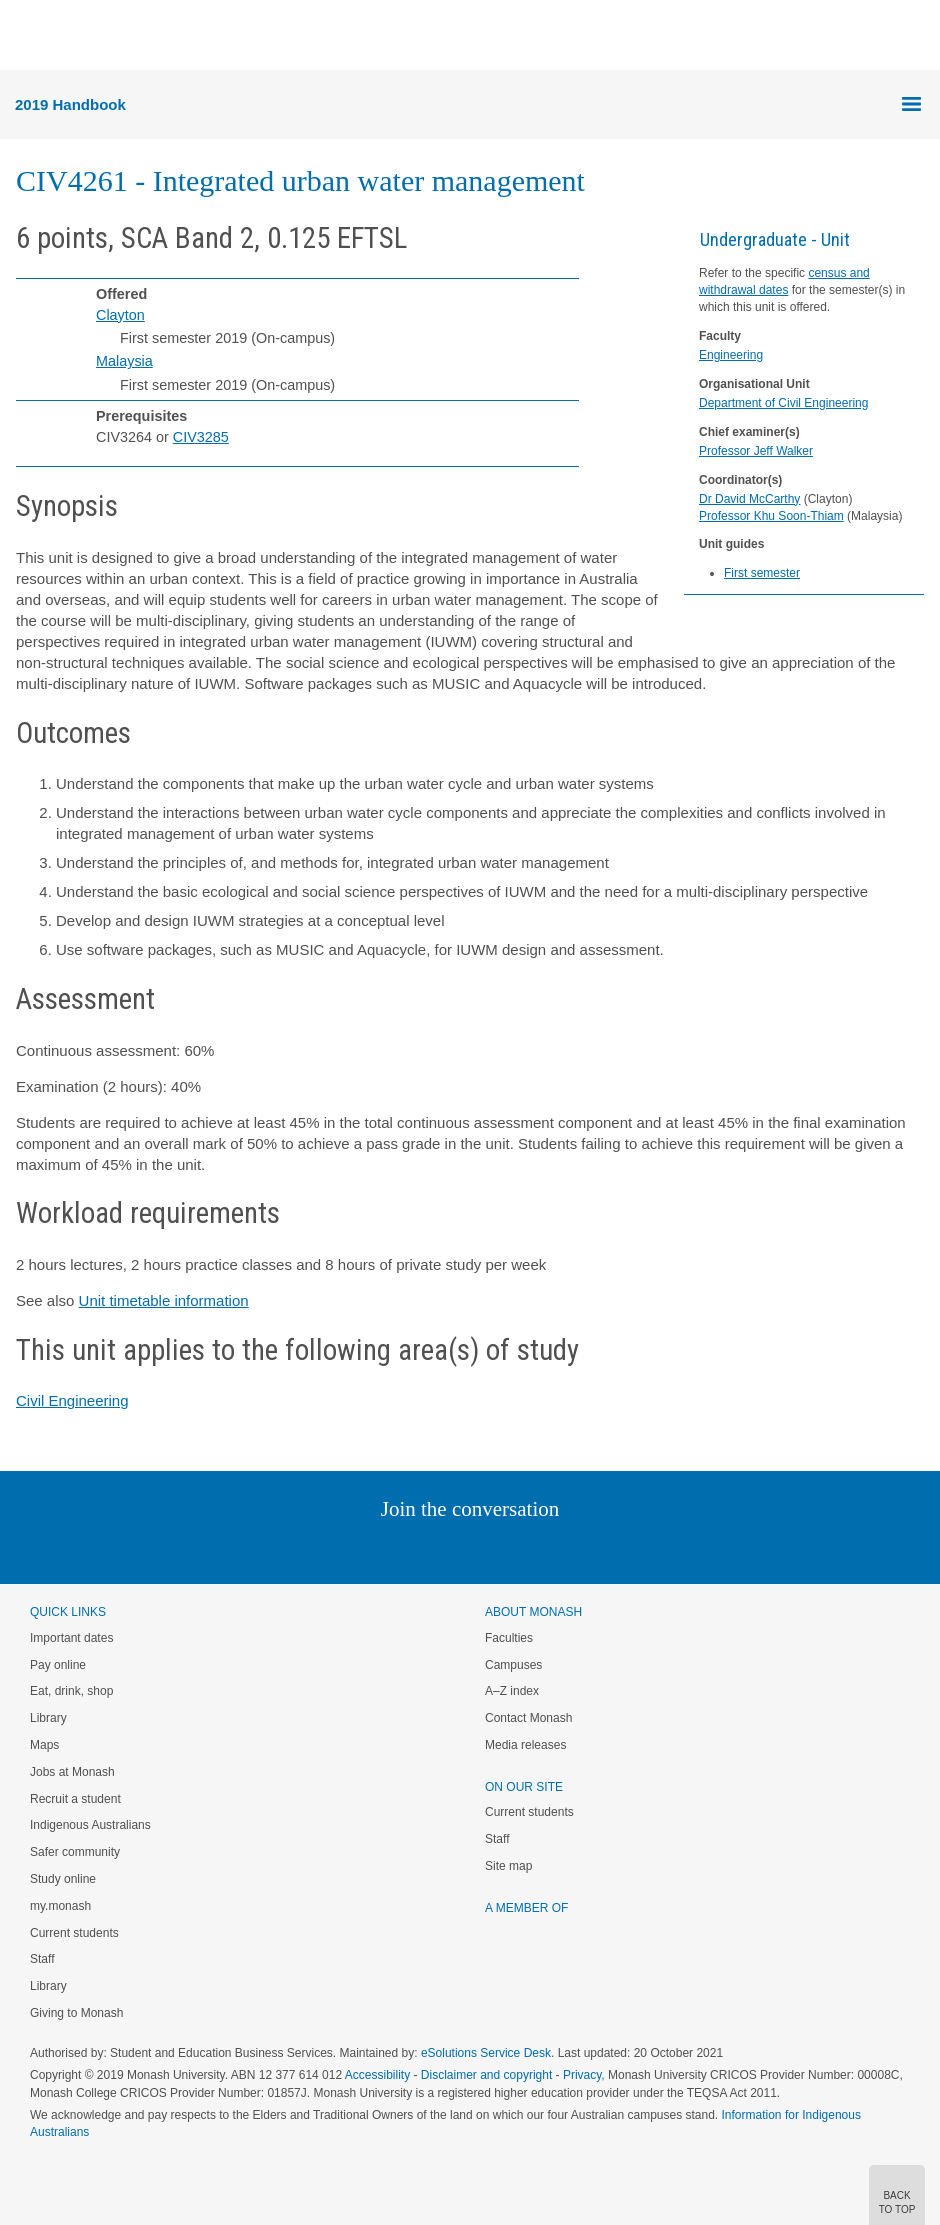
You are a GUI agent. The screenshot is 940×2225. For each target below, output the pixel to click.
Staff (42, 1959)
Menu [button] (26, 36)
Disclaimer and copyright (486, 2075)
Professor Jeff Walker (756, 451)
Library (48, 1718)
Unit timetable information (164, 1300)
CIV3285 (201, 437)
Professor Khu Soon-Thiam (771, 516)
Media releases (525, 1745)
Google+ (485, 1549)
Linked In (369, 1549)
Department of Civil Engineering (783, 403)
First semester (762, 573)
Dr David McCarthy (749, 499)
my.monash (60, 1906)
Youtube (565, 1549)
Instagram (328, 1549)
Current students (74, 1933)
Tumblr (525, 1549)
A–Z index (512, 1691)
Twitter (412, 1549)
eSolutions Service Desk (486, 2053)
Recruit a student (75, 1799)
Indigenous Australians (90, 1825)
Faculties (509, 1638)
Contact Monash (528, 1718)
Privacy (582, 2075)
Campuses (513, 1665)
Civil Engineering (72, 1400)
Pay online (58, 1665)
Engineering (731, 355)
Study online (63, 1879)
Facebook (449, 1549)
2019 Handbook (70, 104)
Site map (508, 1866)
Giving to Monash (76, 2013)
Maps (44, 1745)
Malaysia (124, 361)
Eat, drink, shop (71, 1691)
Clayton (120, 315)
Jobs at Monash (72, 1772)
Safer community (75, 1852)
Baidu (609, 1549)
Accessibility (377, 2075)
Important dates (71, 1638)
